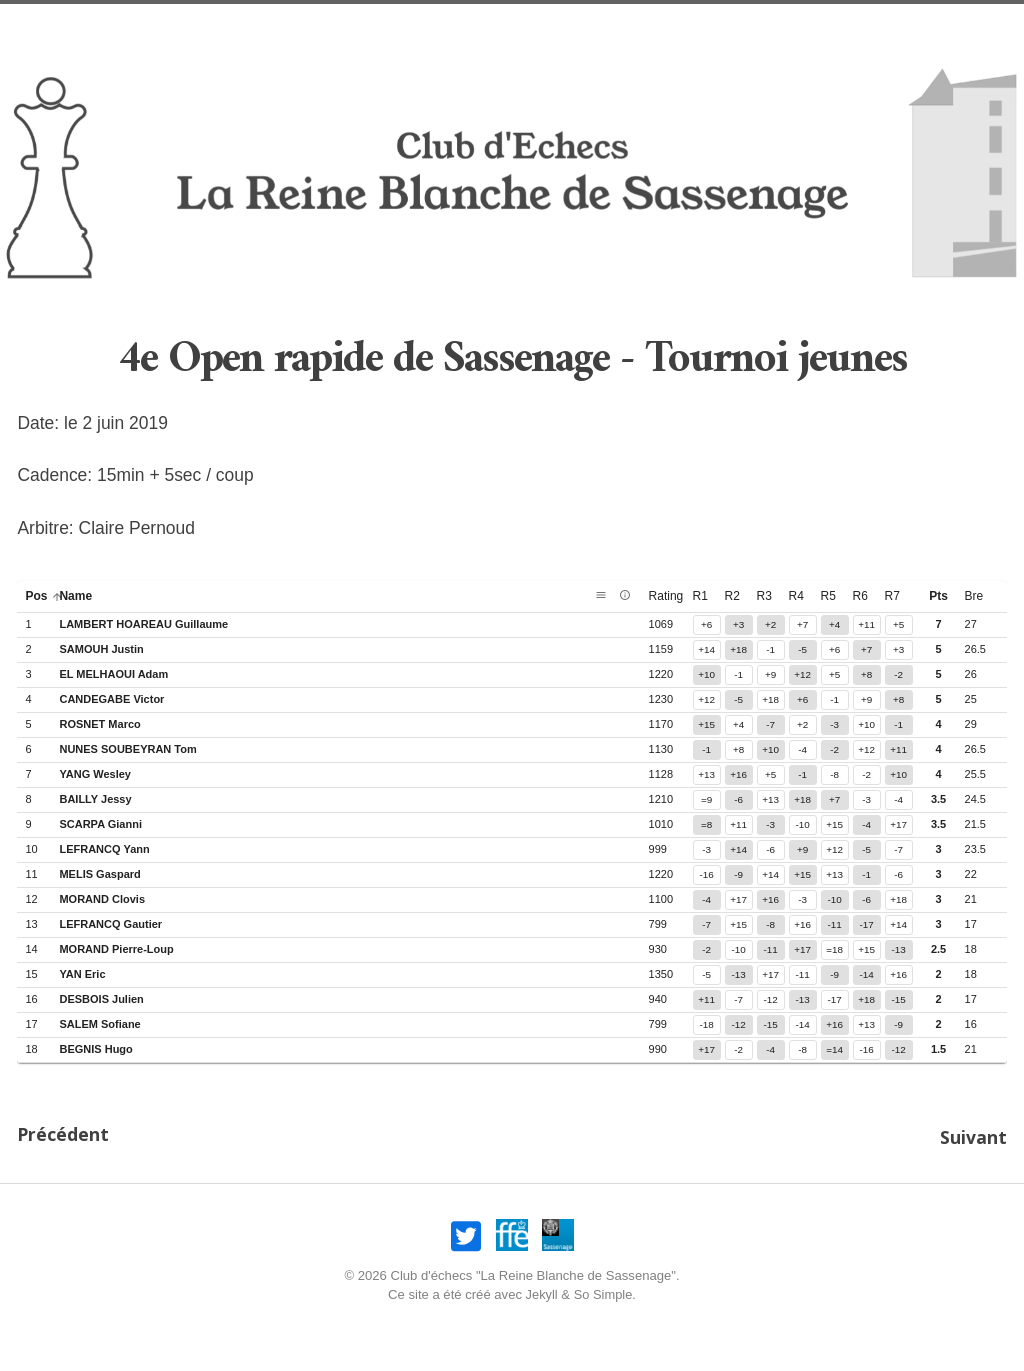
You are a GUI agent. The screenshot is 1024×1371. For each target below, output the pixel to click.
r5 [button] (828, 596)
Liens (885, 25)
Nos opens (237, 25)
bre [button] (974, 596)
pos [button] (44, 596)
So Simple (604, 1291)
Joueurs (692, 25)
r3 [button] (764, 596)
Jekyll (541, 1291)
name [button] (83, 596)
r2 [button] (732, 596)
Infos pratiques (469, 25)
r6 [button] (860, 596)
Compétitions (795, 25)
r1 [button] (700, 596)
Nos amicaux (343, 25)
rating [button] (674, 596)
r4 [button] (796, 596)
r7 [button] (892, 596)
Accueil (148, 25)
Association (594, 25)
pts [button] (938, 596)
